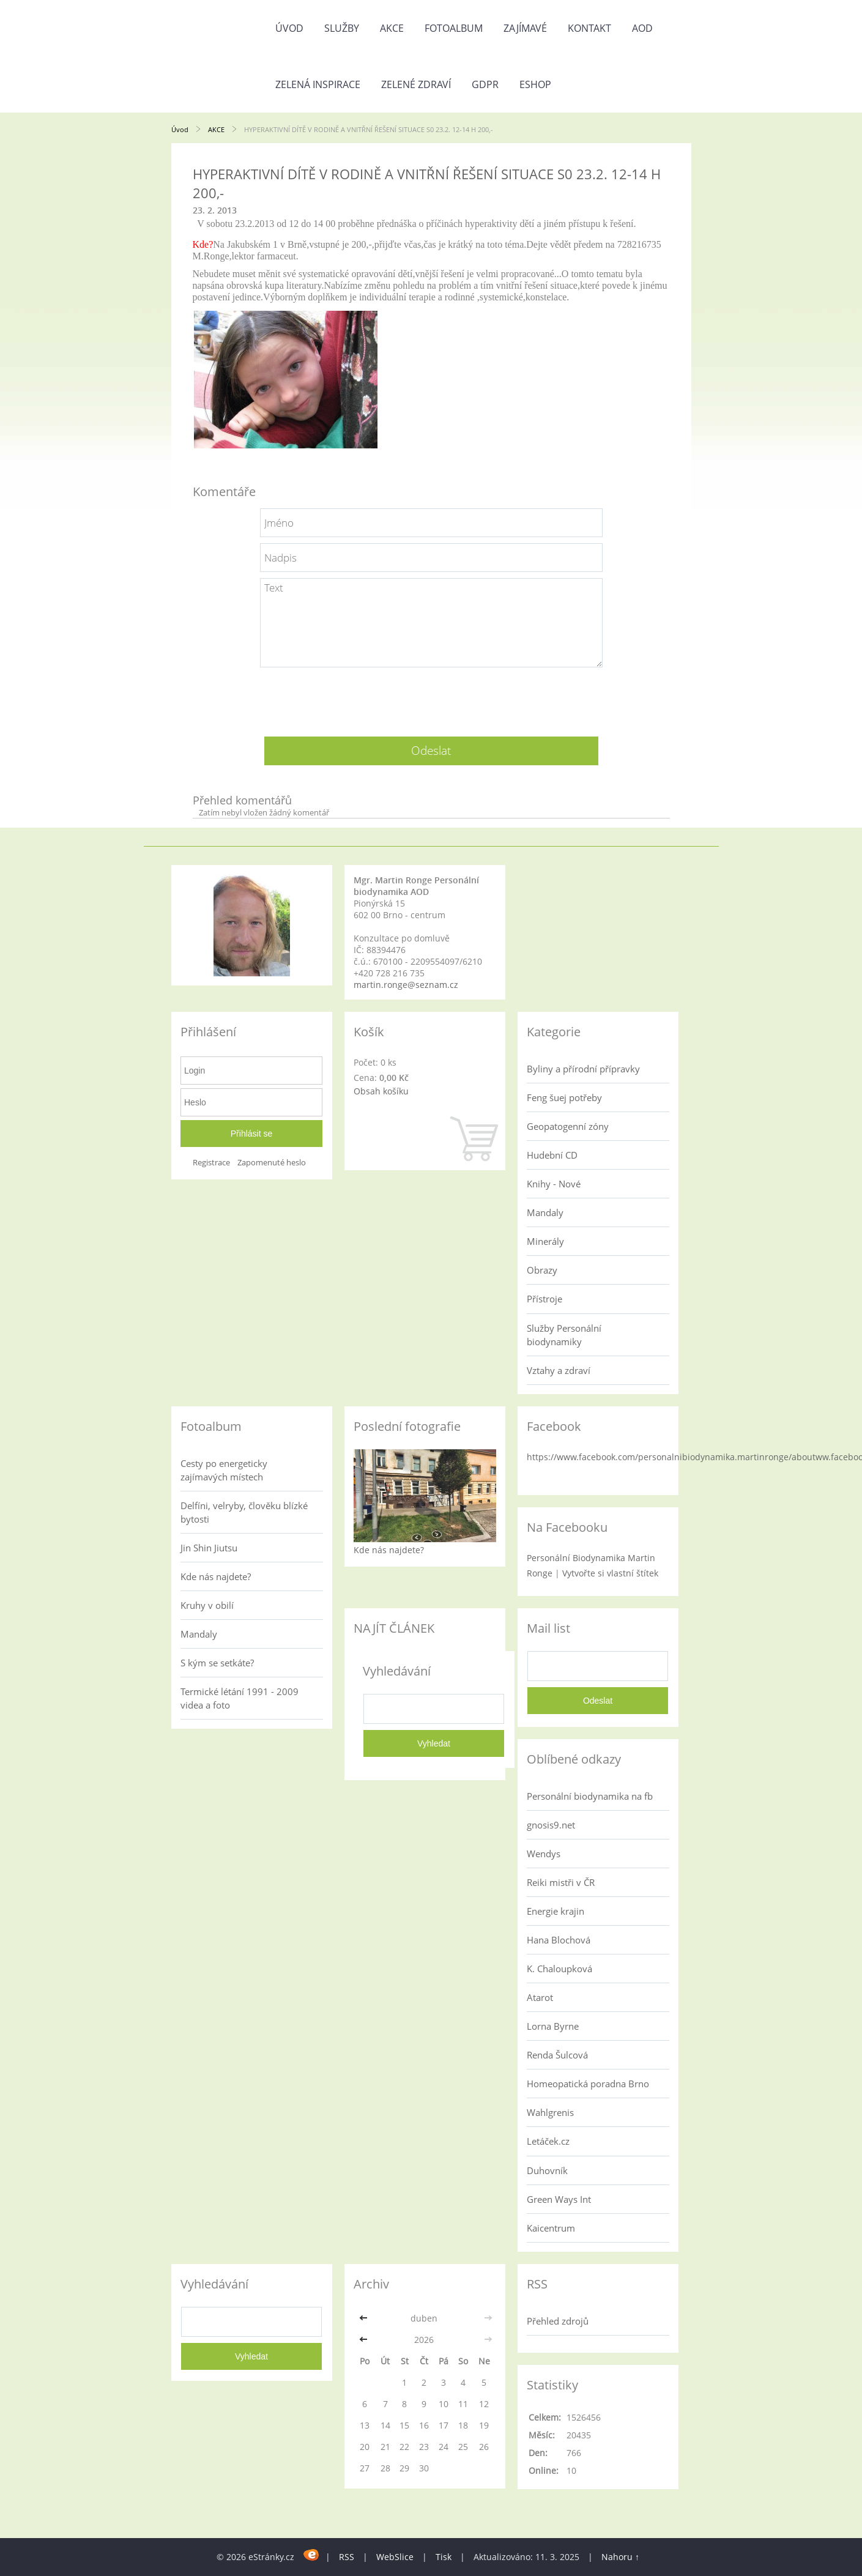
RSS (346, 2557)
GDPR (485, 84)
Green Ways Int (559, 2199)
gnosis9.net (551, 1825)
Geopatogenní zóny (568, 1126)
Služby (341, 28)
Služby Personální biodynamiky (564, 1335)
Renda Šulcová (557, 2055)
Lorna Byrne (553, 2026)
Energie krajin (555, 1911)
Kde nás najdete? (215, 1576)
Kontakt (589, 28)
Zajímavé (525, 28)
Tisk (443, 2557)
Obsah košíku (381, 1091)
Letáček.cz (548, 2141)
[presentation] (431, 697)
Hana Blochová (558, 1940)
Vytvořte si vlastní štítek (610, 1573)
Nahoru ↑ (620, 2557)
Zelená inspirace (317, 84)
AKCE (392, 28)
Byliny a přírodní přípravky (583, 1069)
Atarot (540, 1997)
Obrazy (542, 1270)
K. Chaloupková (559, 1968)
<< (365, 2318)
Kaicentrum (551, 2228)
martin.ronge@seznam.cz (406, 984)
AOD (642, 28)
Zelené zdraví (416, 84)
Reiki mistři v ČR (561, 1882)
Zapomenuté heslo (271, 1162)
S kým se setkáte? (217, 1663)
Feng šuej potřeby (564, 1097)
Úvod (289, 28)
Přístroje (544, 1299)
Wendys (543, 1853)
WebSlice (395, 2557)
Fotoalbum (454, 28)
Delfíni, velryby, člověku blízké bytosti (244, 1512)
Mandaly (545, 1212)
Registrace (211, 1162)
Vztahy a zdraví (558, 1370)
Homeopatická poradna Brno (588, 2083)
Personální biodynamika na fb (590, 1796)
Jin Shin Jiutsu (208, 1548)
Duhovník (547, 2170)
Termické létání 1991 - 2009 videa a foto (239, 1698)
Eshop (535, 84)
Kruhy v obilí (207, 1605)
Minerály (545, 1241)
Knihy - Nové (554, 1184)
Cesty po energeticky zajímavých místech (223, 1470)
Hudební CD (552, 1155)
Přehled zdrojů (558, 2321)
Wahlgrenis (550, 2112)
